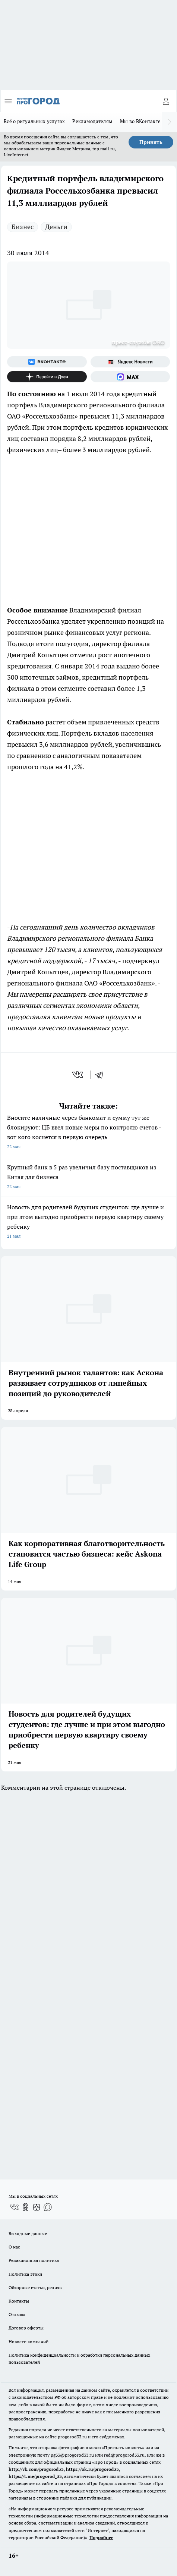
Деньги (56, 226)
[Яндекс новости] (130, 361)
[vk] (78, 1074)
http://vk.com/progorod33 (36, 2469)
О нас (14, 2247)
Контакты (19, 2301)
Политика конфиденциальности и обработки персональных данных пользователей (79, 2358)
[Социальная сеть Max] (130, 376)
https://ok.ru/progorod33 (92, 2469)
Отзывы (17, 2314)
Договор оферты (26, 2328)
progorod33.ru (72, 2436)
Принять (150, 142)
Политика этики (25, 2274)
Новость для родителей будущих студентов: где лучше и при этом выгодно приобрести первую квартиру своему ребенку (88, 1222)
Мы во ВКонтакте (140, 121)
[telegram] (101, 1074)
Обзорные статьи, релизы (36, 2287)
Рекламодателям (92, 121)
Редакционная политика (34, 2260)
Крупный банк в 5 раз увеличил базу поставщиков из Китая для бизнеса (88, 1177)
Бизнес (23, 226)
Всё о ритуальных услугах (34, 121)
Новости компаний (28, 2341)
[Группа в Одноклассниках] (25, 2207)
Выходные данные (28, 2233)
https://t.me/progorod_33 (35, 2476)
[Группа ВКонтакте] (47, 361)
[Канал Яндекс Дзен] (47, 376)
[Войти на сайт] (165, 101)
